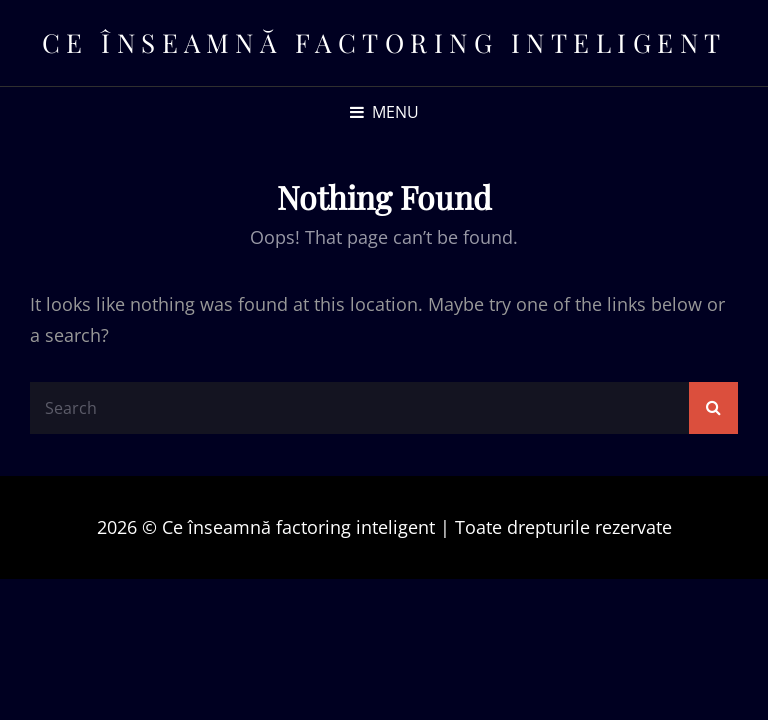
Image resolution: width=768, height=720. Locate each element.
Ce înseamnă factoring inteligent (384, 42)
